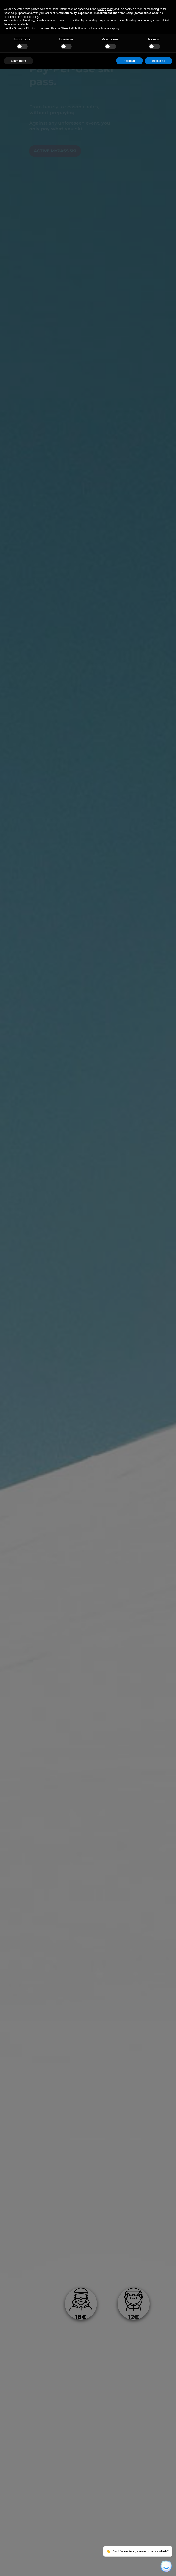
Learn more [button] (18, 60)
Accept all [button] (158, 60)
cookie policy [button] (30, 17)
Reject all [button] (130, 60)
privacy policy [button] (105, 9)
